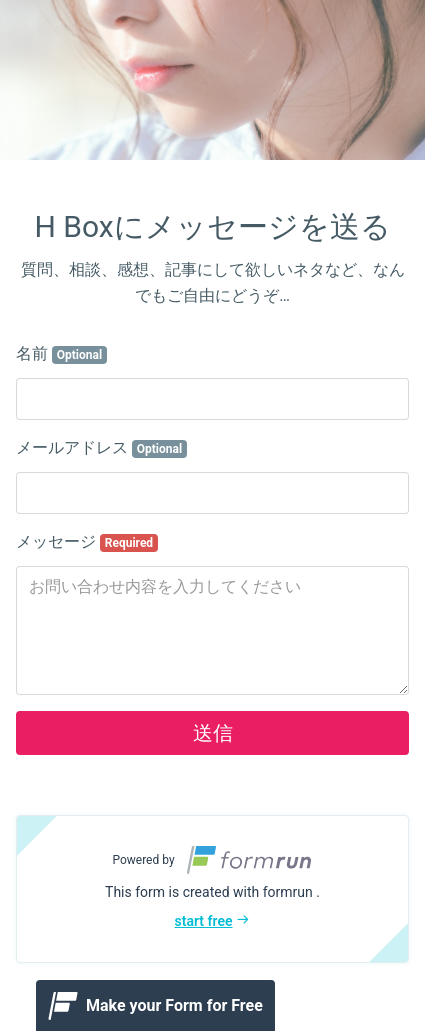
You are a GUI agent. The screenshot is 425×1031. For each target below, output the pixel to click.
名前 (61, 354)
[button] (212, 889)
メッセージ (87, 542)
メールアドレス (101, 448)
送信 (213, 733)
